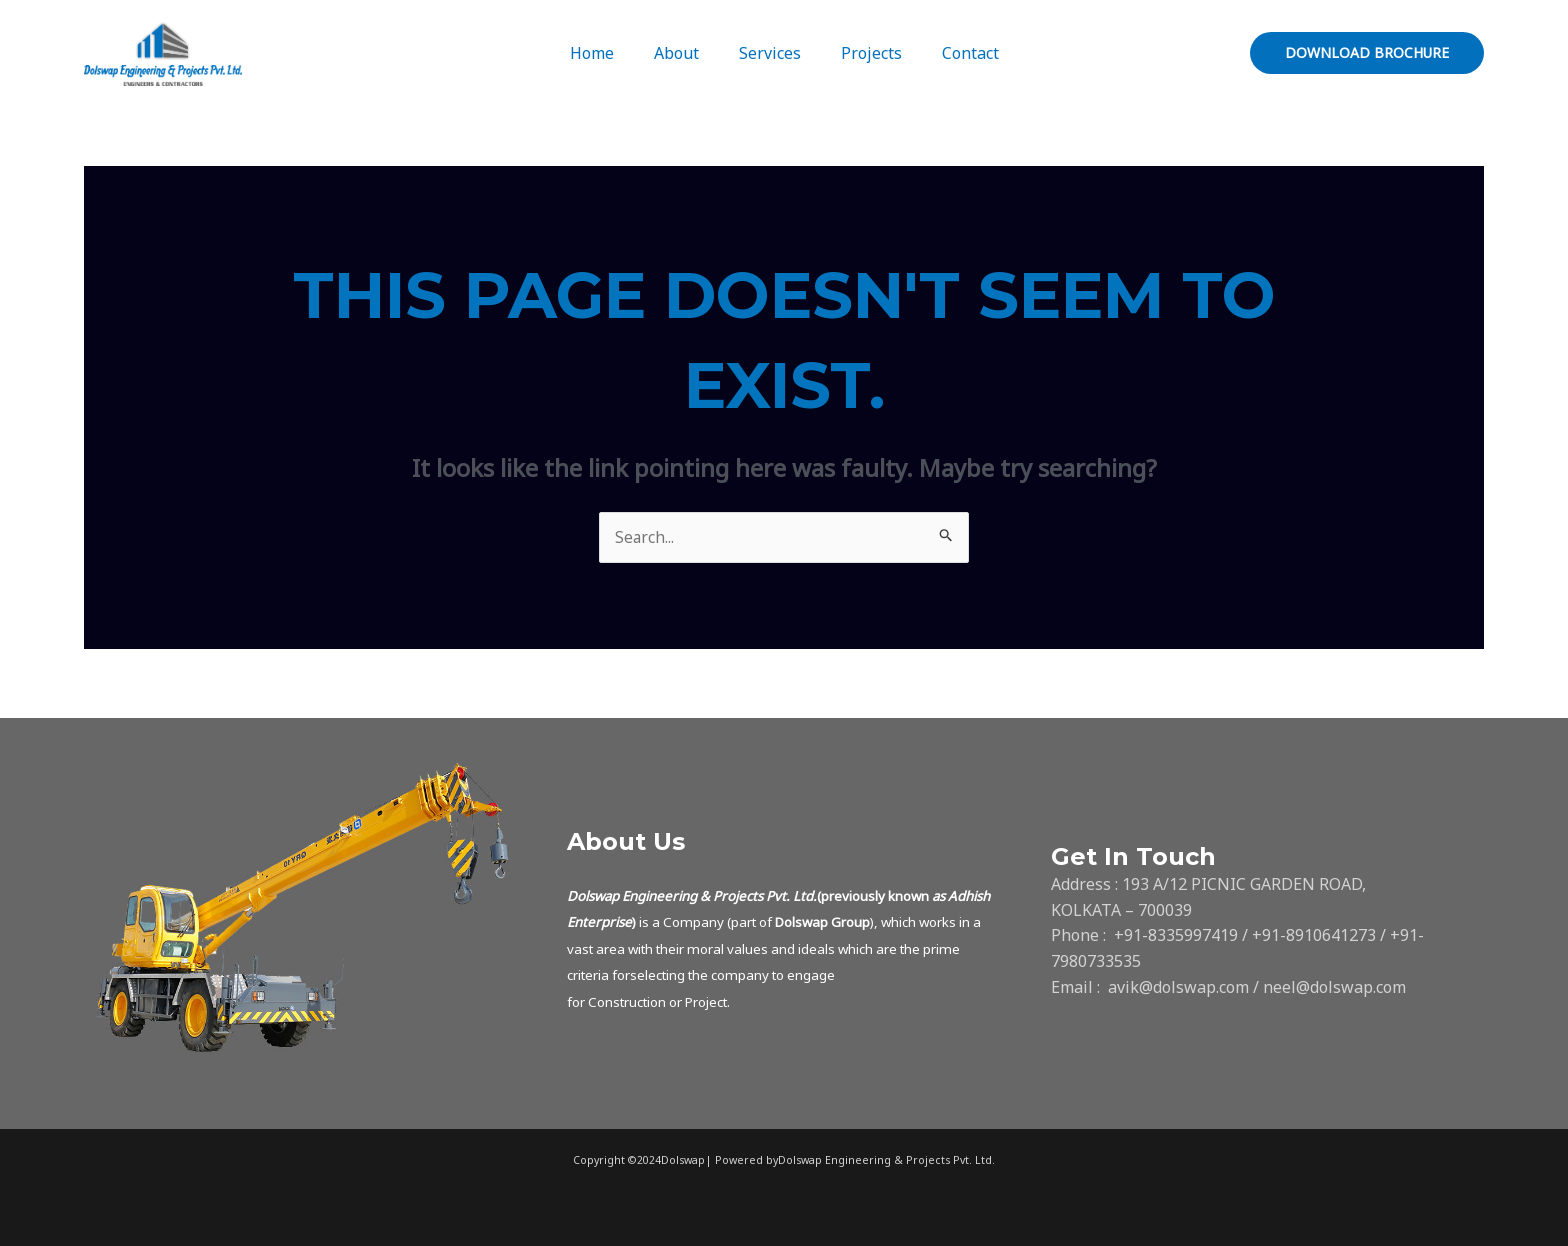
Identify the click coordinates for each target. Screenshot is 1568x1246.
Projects (863, 53)
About (684, 53)
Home (608, 53)
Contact (954, 53)
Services (770, 53)
